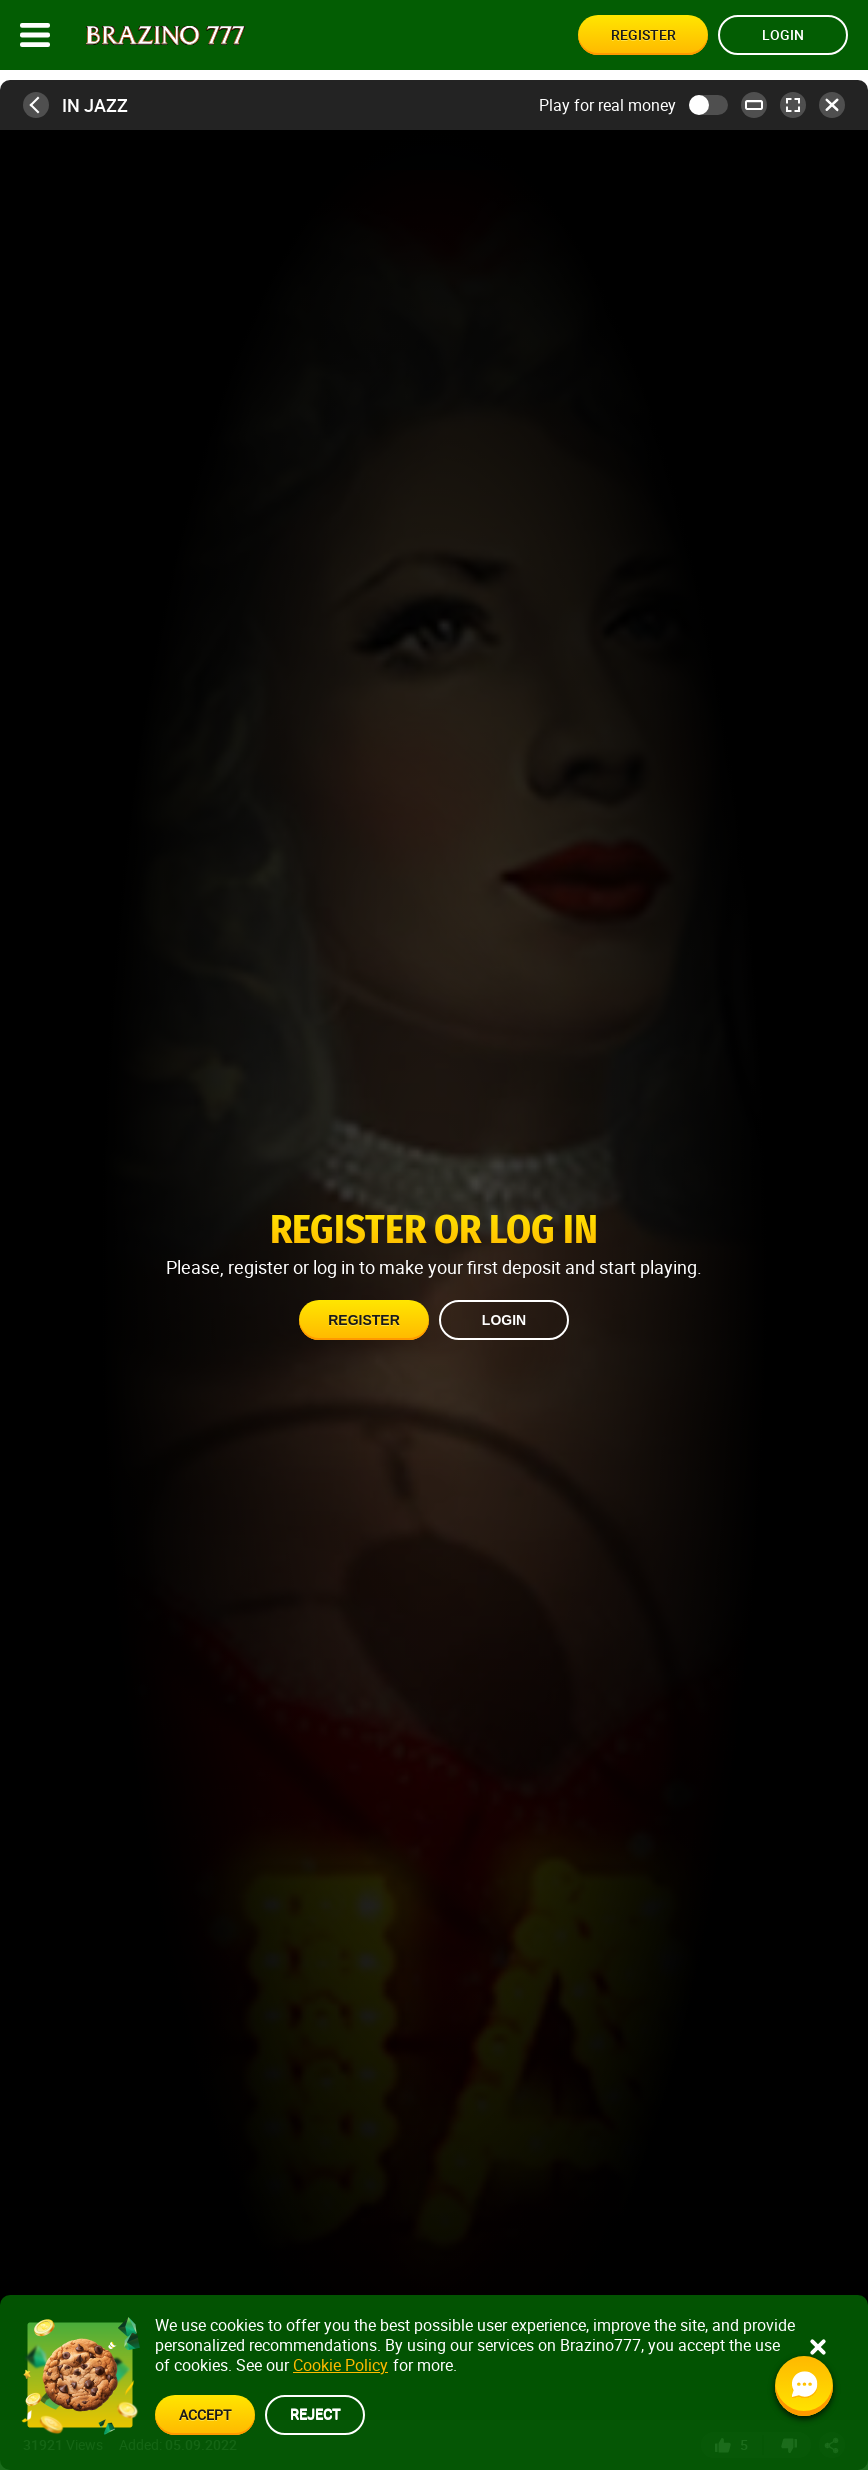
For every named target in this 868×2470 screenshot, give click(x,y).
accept (205, 2414)
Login (783, 34)
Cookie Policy (340, 2365)
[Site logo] (165, 35)
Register (643, 34)
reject (315, 2413)
